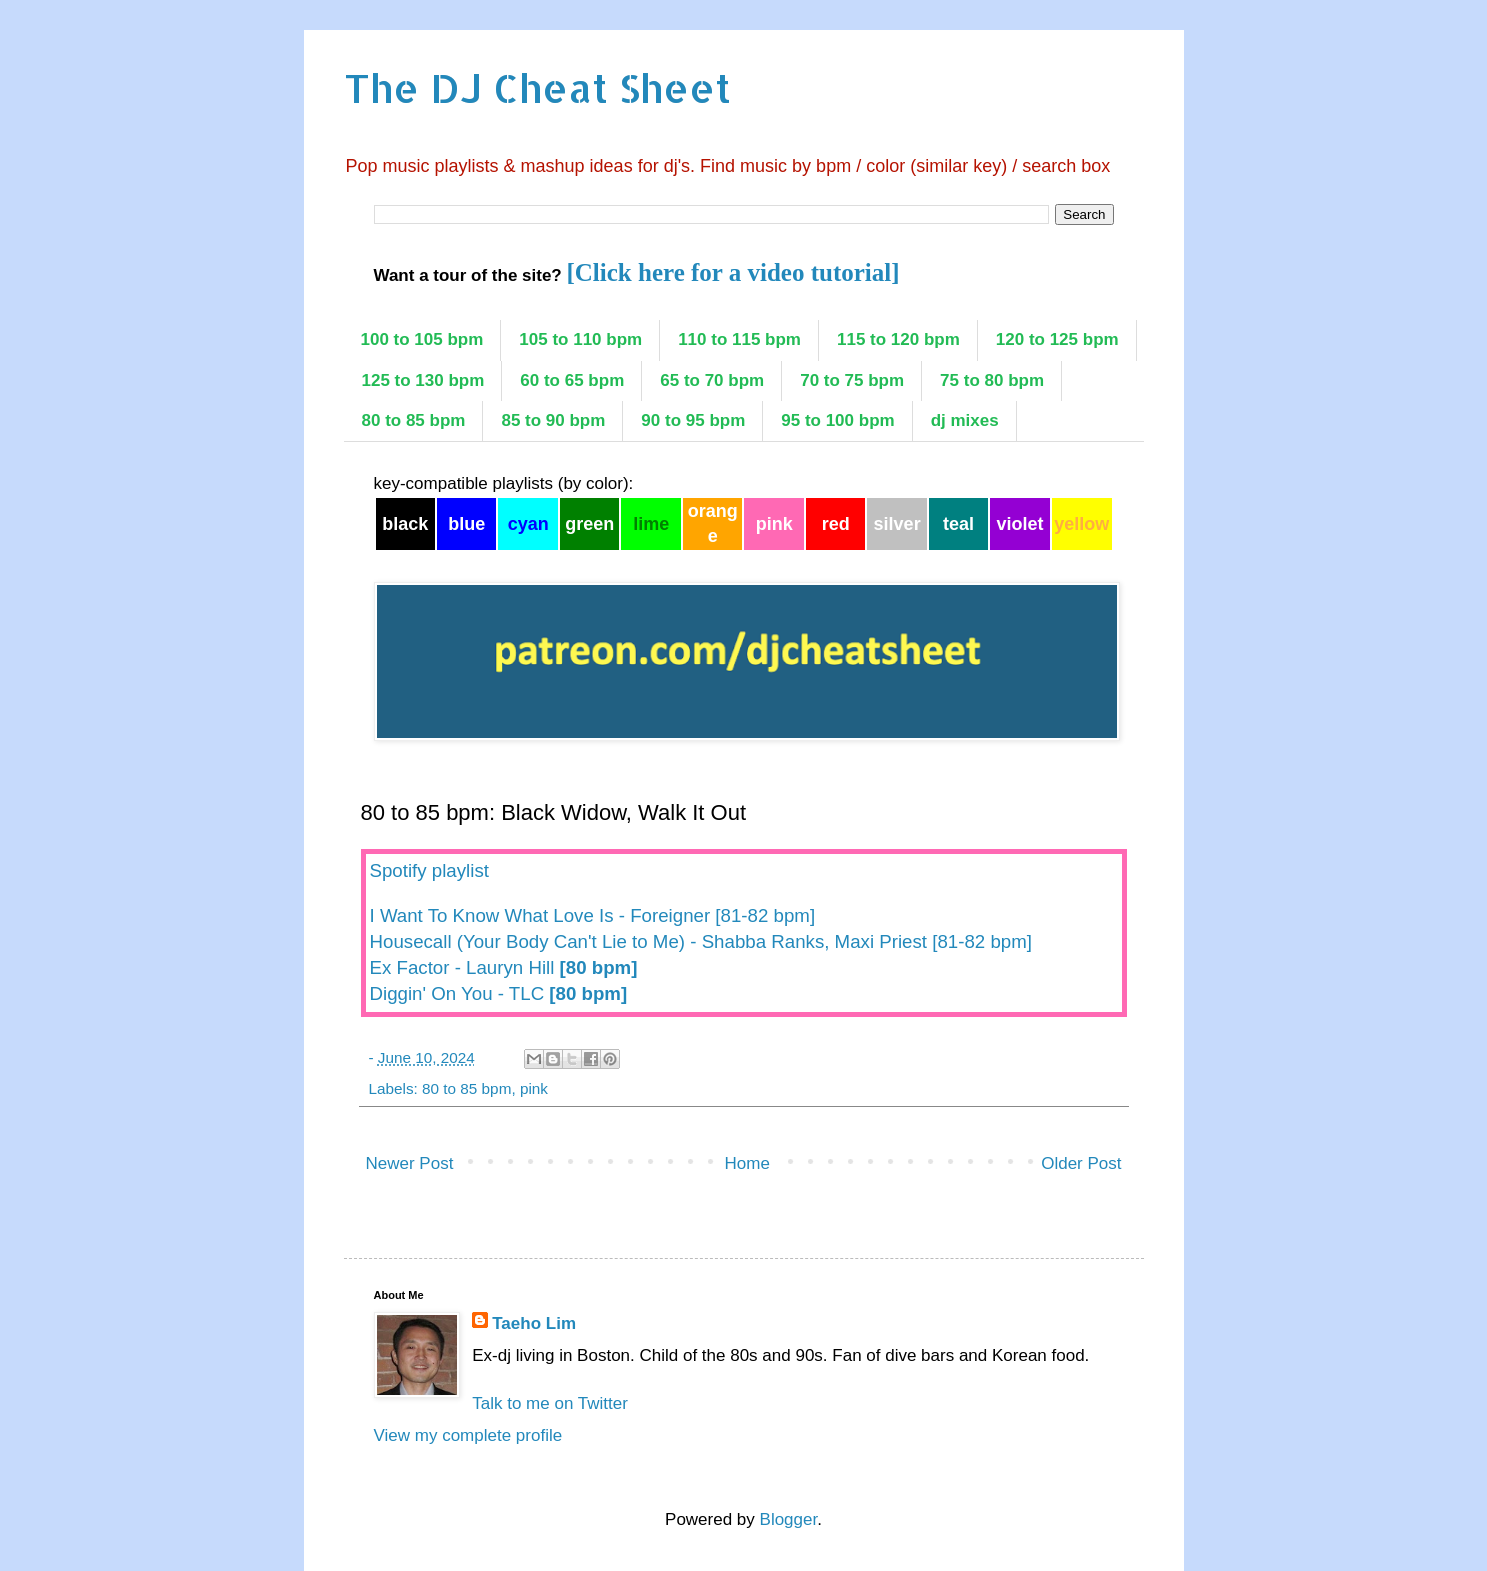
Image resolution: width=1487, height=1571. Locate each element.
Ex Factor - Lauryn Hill (504, 967)
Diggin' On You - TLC (499, 993)
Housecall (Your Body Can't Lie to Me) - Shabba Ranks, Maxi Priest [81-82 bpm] (701, 941)
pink (774, 524)
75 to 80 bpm (992, 380)
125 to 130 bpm (423, 380)
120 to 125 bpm (1057, 339)
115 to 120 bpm (898, 339)
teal (958, 524)
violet (1020, 524)
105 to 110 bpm (580, 339)
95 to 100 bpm (837, 420)
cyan (528, 524)
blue (466, 524)
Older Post (1081, 1163)
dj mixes (965, 420)
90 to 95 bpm (693, 420)
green (589, 524)
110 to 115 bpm (739, 339)
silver (897, 524)
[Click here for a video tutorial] (732, 272)
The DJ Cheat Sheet (537, 87)
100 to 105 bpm (422, 339)
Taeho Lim (534, 1323)
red (836, 524)
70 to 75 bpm (852, 380)
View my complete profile (468, 1435)
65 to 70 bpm (712, 380)
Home (747, 1163)
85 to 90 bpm (553, 420)
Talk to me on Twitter (550, 1403)
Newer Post (410, 1163)
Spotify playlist (429, 870)
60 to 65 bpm (572, 380)
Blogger (789, 1519)
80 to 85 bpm (414, 420)
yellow (1081, 524)
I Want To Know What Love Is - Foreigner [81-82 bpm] (593, 915)
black (405, 524)
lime (651, 524)
